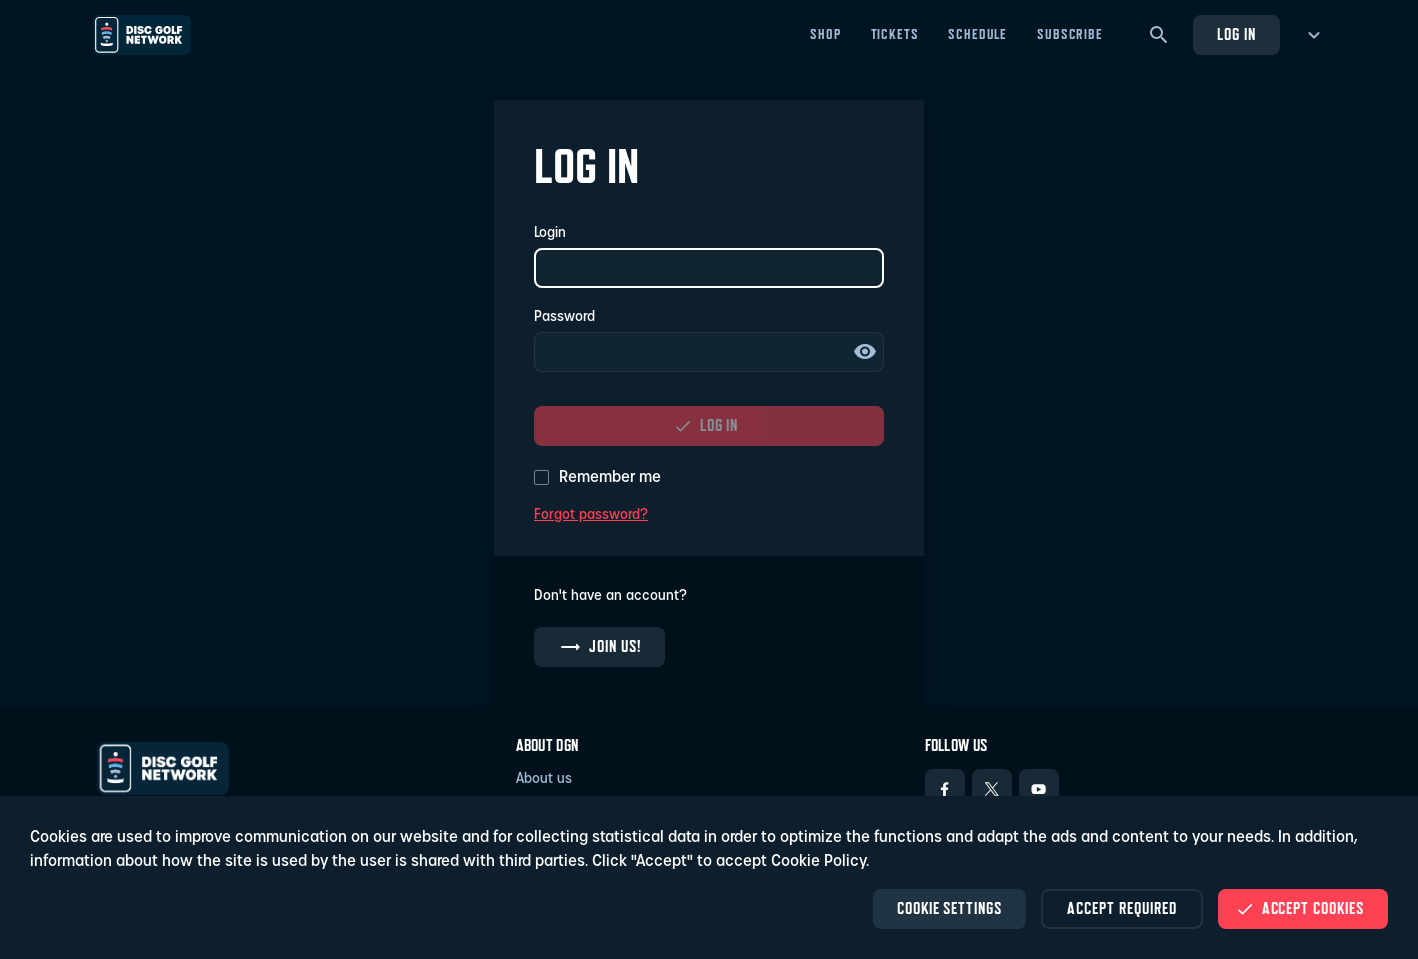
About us (544, 779)
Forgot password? (591, 515)
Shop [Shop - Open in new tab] (825, 34)
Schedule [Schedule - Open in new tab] (977, 34)
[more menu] (1310, 35)
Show (865, 352)
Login (550, 233)
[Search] (1159, 35)
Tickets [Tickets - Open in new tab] (895, 34)
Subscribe (1070, 34)
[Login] (709, 268)
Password (564, 317)
